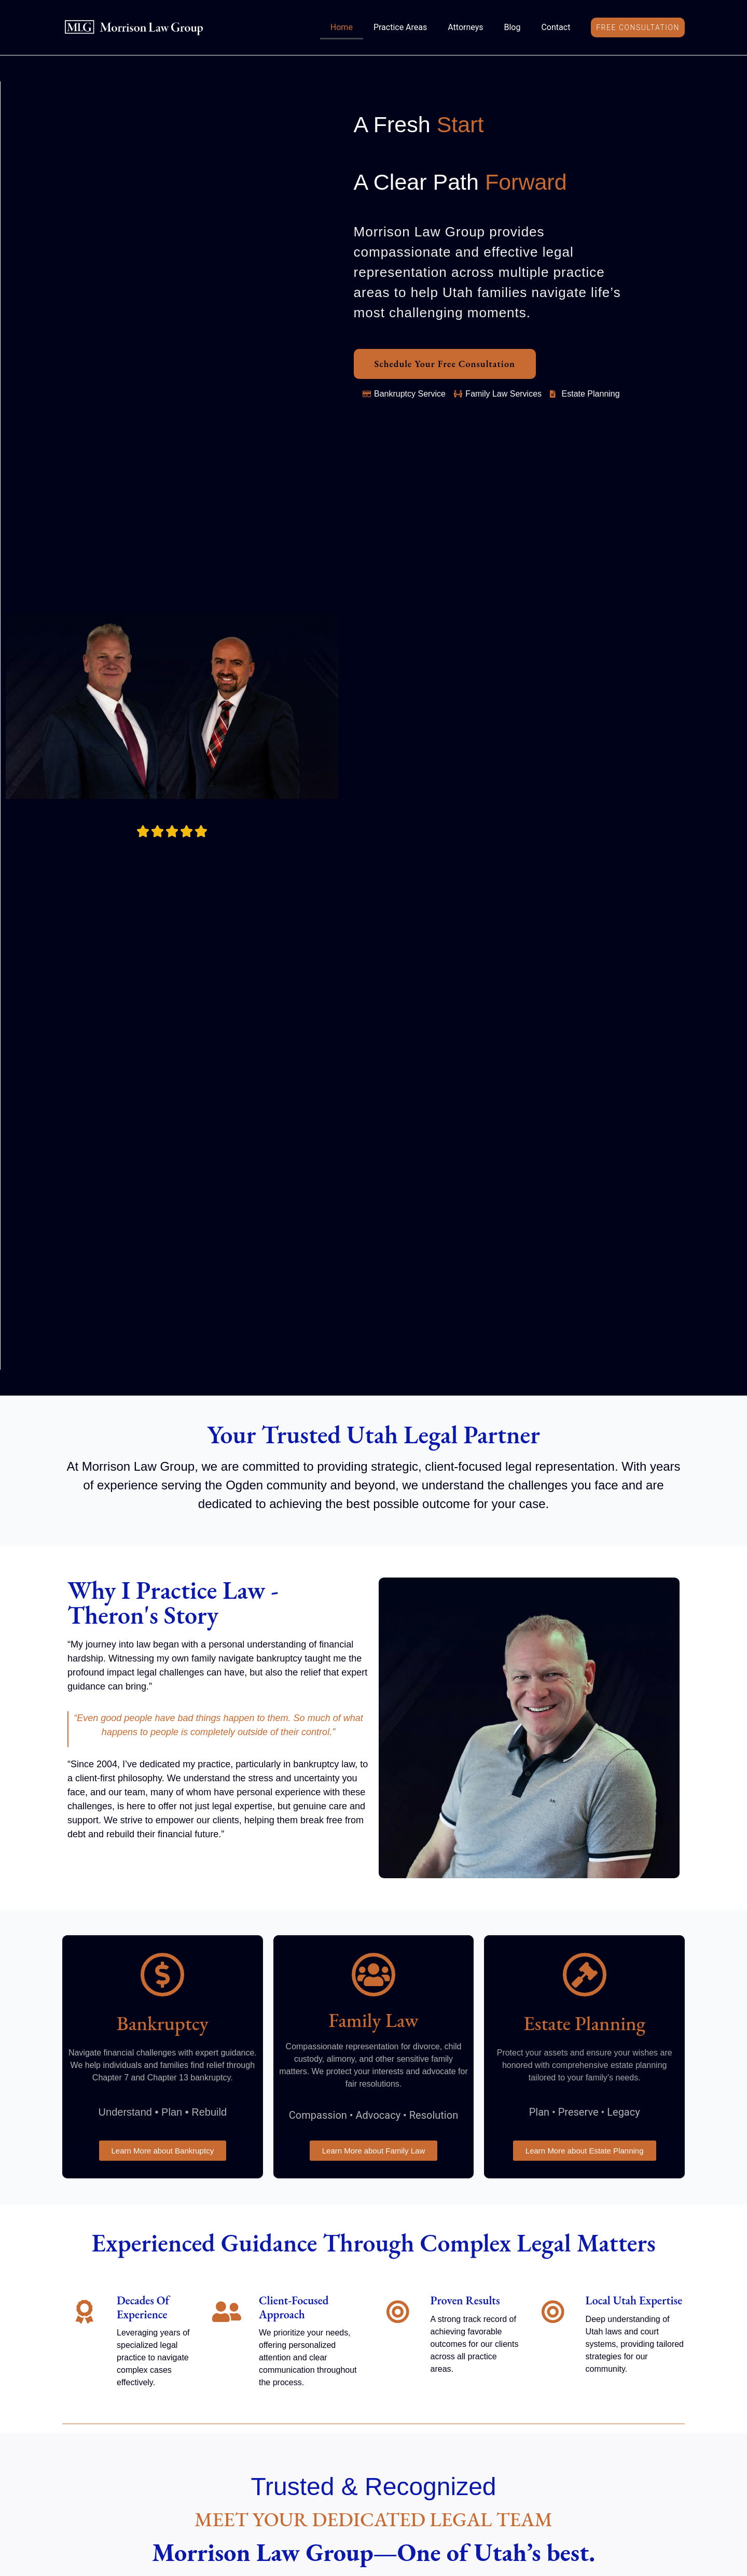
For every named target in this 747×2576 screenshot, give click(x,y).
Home (341, 27)
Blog (512, 27)
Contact (555, 27)
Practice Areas (400, 27)
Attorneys (465, 27)
